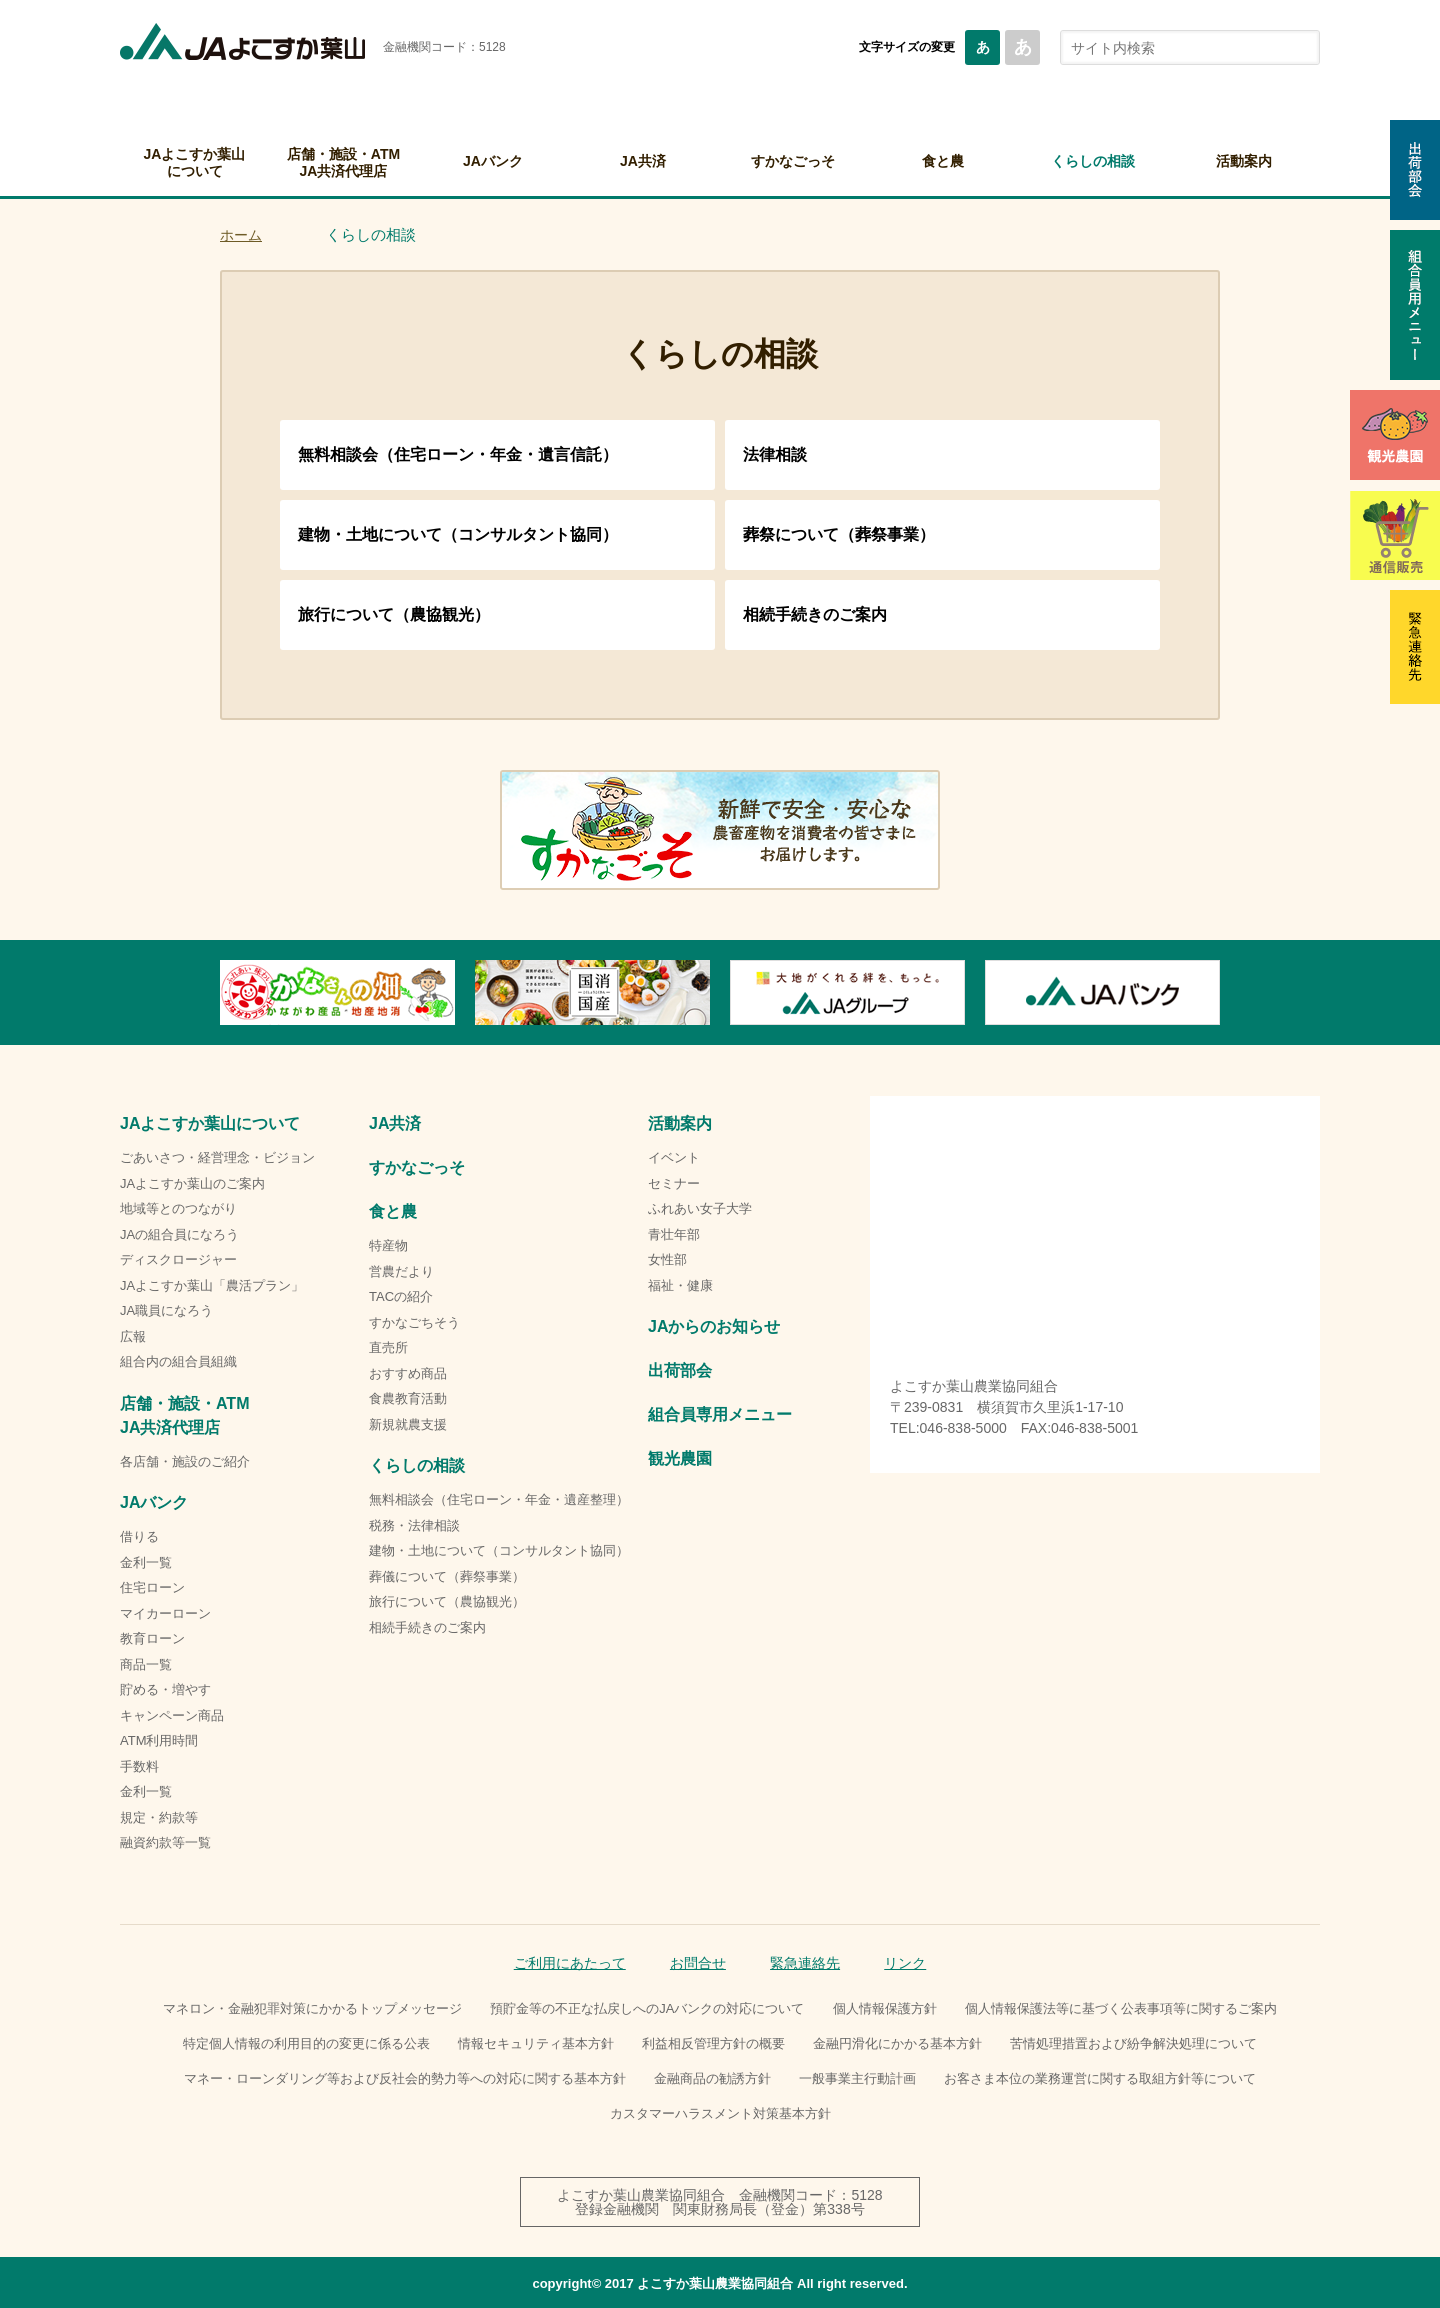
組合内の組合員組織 (178, 1361)
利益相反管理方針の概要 (713, 2043)
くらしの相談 (1093, 161)
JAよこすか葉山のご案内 (192, 1183)
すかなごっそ (793, 161)
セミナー (674, 1183)
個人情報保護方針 (885, 2008)
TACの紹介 (401, 1296)
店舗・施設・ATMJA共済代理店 (343, 162)
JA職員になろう (166, 1310)
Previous (220, 993)
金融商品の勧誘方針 (712, 2078)
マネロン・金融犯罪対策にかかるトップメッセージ (312, 2008)
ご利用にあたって (570, 1963)
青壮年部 (674, 1234)
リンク (905, 1963)
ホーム (241, 235)
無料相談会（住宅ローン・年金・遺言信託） (458, 454)
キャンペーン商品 (172, 1715)
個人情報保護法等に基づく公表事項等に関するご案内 (1121, 2008)
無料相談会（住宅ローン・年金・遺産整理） (499, 1499)
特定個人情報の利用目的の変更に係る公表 (306, 2043)
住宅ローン (152, 1587)
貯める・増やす (165, 1689)
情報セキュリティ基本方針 (536, 2043)
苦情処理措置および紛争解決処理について (1133, 2043)
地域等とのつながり (178, 1208)
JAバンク (493, 161)
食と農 (943, 161)
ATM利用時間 (159, 1740)
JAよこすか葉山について (195, 162)
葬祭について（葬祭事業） (839, 534)
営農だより (401, 1271)
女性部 (667, 1259)
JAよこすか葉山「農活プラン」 (212, 1285)
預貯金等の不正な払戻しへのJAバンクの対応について (647, 2008)
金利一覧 (146, 1562)
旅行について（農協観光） (394, 614)
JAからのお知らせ (714, 1326)
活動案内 (1244, 161)
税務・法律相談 (414, 1525)
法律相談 (775, 454)
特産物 (388, 1245)
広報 (133, 1336)
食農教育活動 (408, 1398)
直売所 (388, 1347)
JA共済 (643, 161)
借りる (139, 1536)
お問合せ (698, 1963)
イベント (674, 1157)
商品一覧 (146, 1664)
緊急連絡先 (805, 1963)
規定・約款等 (159, 1817)
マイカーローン (165, 1613)
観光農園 (680, 1458)
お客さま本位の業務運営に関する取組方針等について (1100, 2078)
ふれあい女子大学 (700, 1208)
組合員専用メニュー (720, 1414)
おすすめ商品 (408, 1373)
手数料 (139, 1766)
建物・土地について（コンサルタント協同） (458, 534)
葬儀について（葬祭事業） (447, 1576)
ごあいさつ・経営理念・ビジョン (217, 1157)
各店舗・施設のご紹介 (185, 1461)
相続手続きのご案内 (815, 614)
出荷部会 (680, 1370)
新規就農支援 (408, 1424)
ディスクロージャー (178, 1259)
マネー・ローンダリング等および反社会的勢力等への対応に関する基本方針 (405, 2078)
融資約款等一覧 (165, 1842)
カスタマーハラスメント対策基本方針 (720, 2113)
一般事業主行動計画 (857, 2078)
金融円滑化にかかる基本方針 (897, 2043)
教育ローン (152, 1638)
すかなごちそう (414, 1322)
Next (1220, 993)
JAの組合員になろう (179, 1234)
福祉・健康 (680, 1285)
